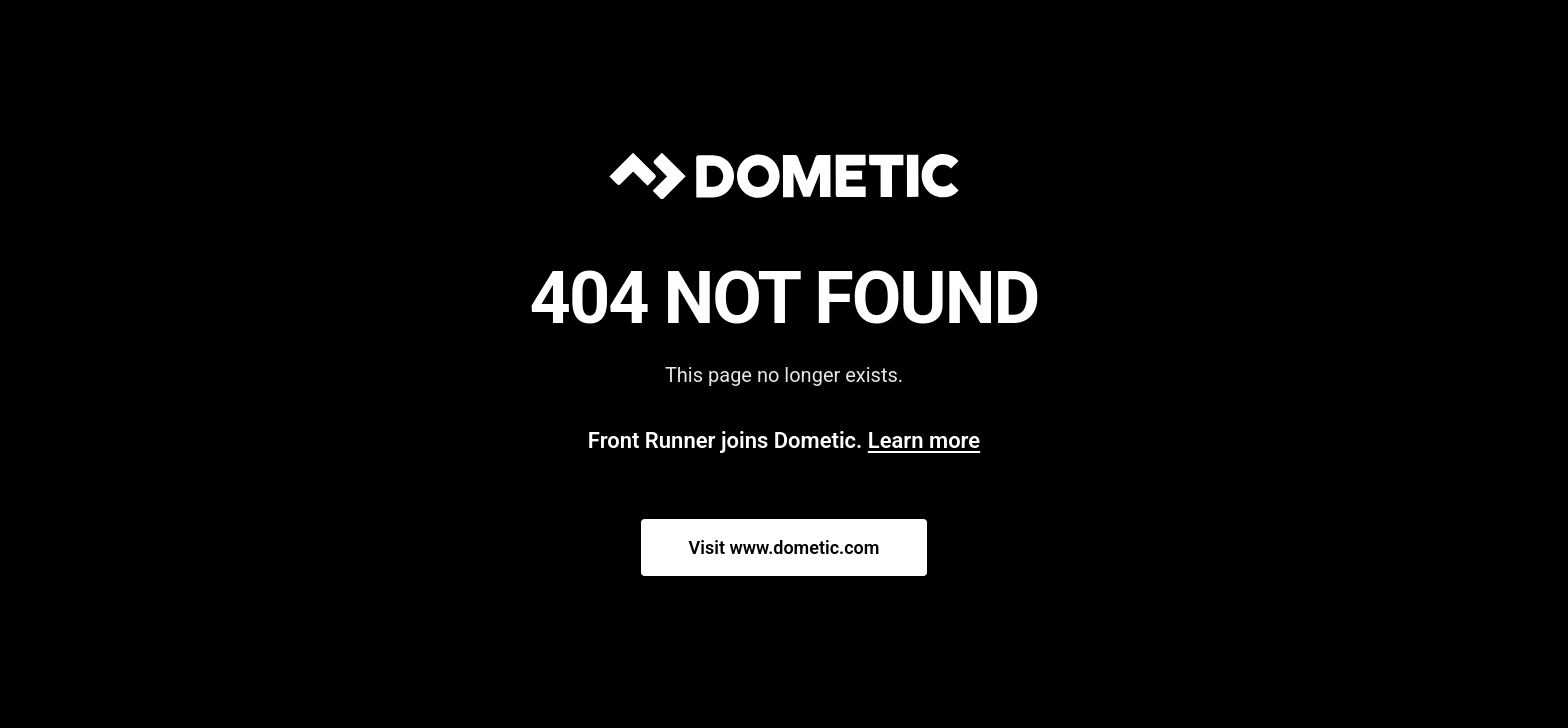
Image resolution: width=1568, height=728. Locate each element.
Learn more (924, 440)
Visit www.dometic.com (784, 547)
